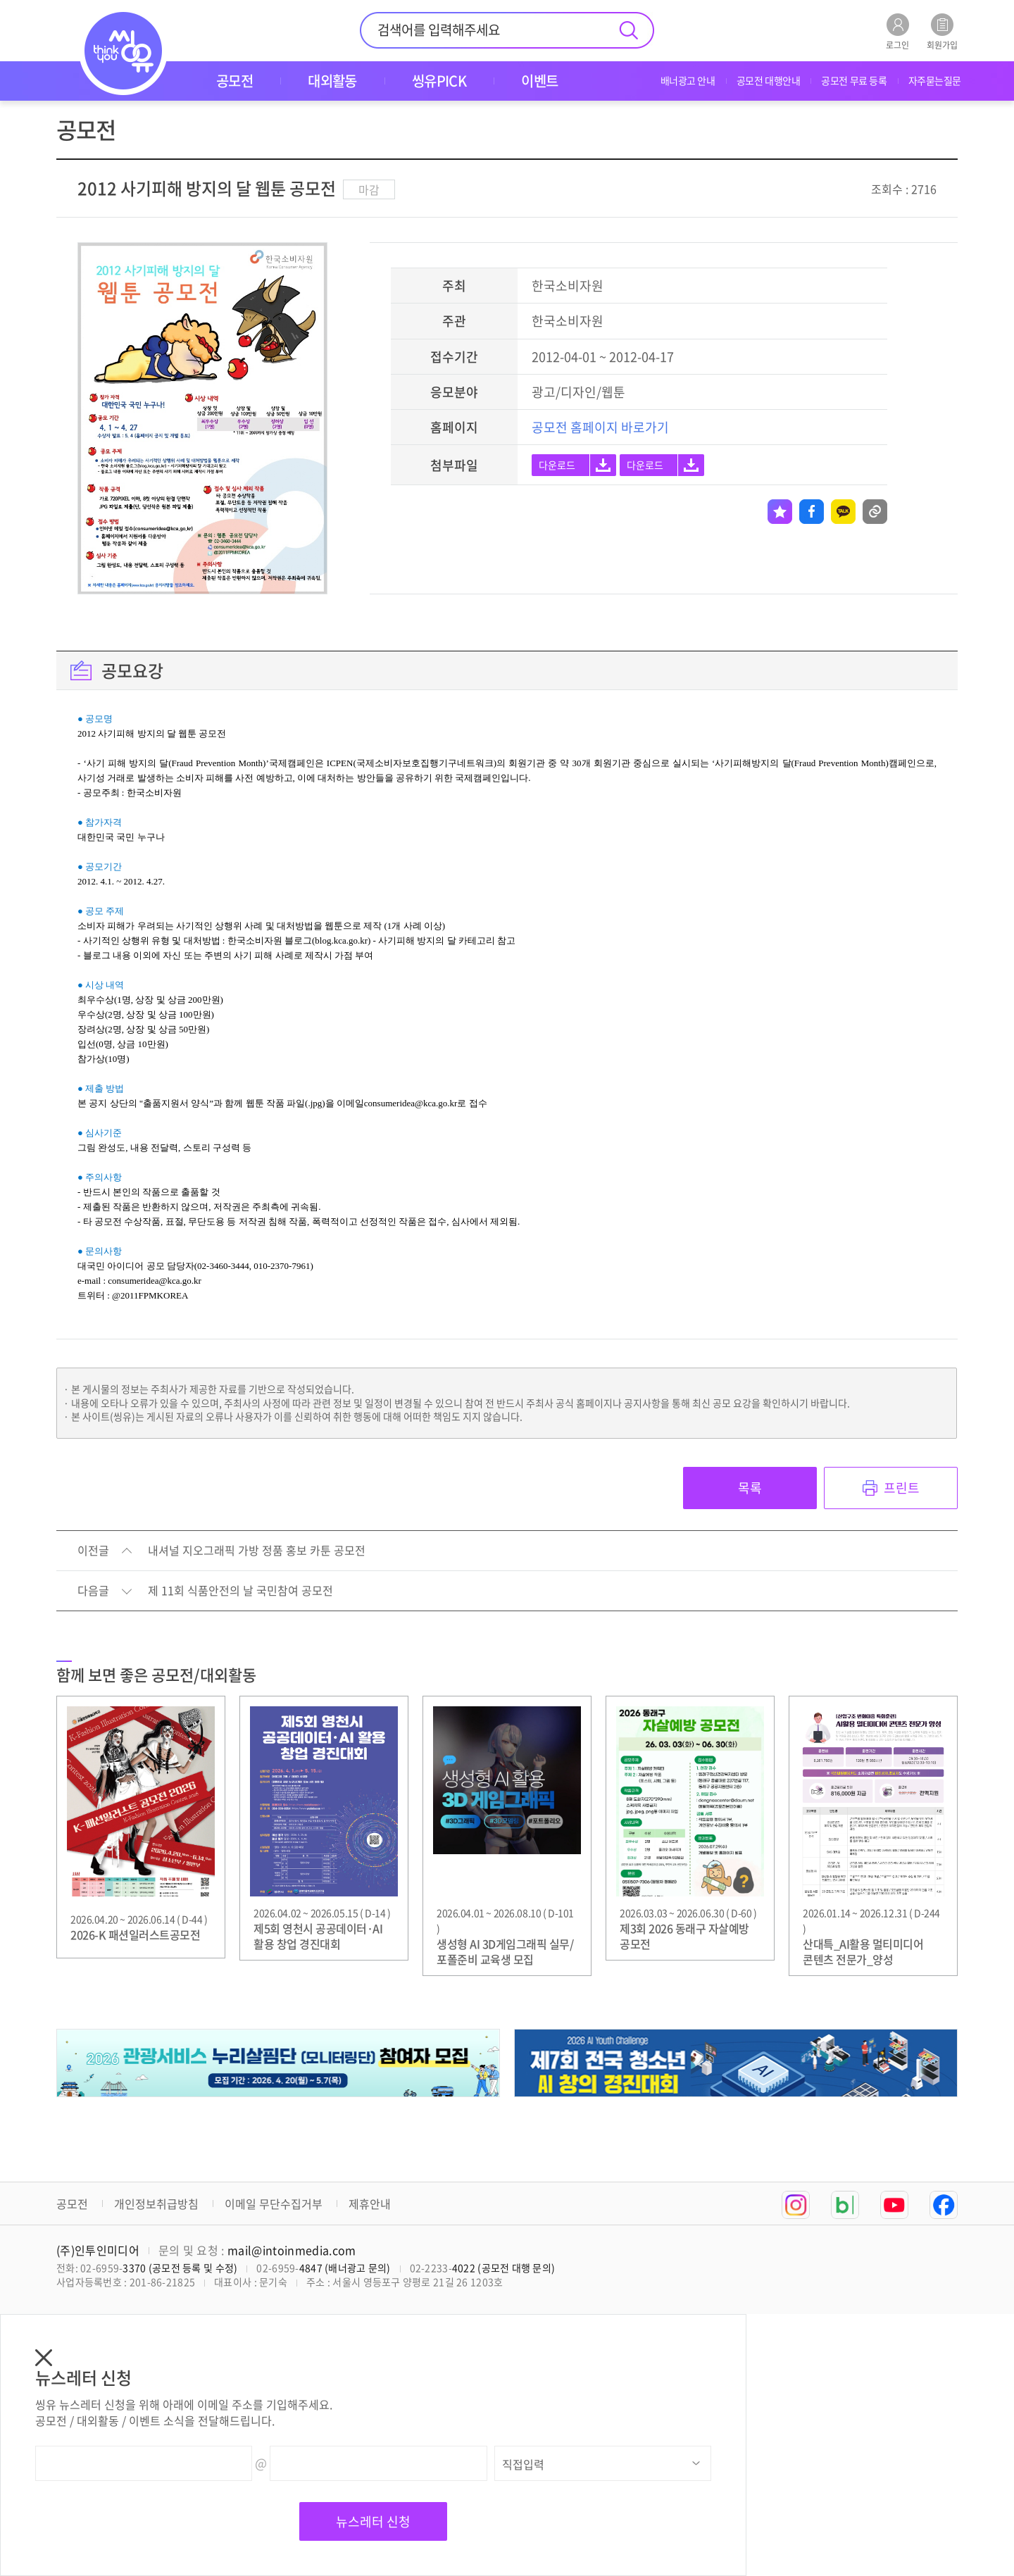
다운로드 (557, 465)
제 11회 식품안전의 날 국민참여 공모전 (240, 1590)
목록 (750, 1487)
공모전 (72, 2203)
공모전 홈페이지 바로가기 (600, 427)
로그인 (897, 31)
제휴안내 (370, 2203)
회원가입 (942, 31)
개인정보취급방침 (156, 2203)
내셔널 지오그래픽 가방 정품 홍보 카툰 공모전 (256, 1550)
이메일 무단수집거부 (274, 2203)
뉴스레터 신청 (373, 2521)
